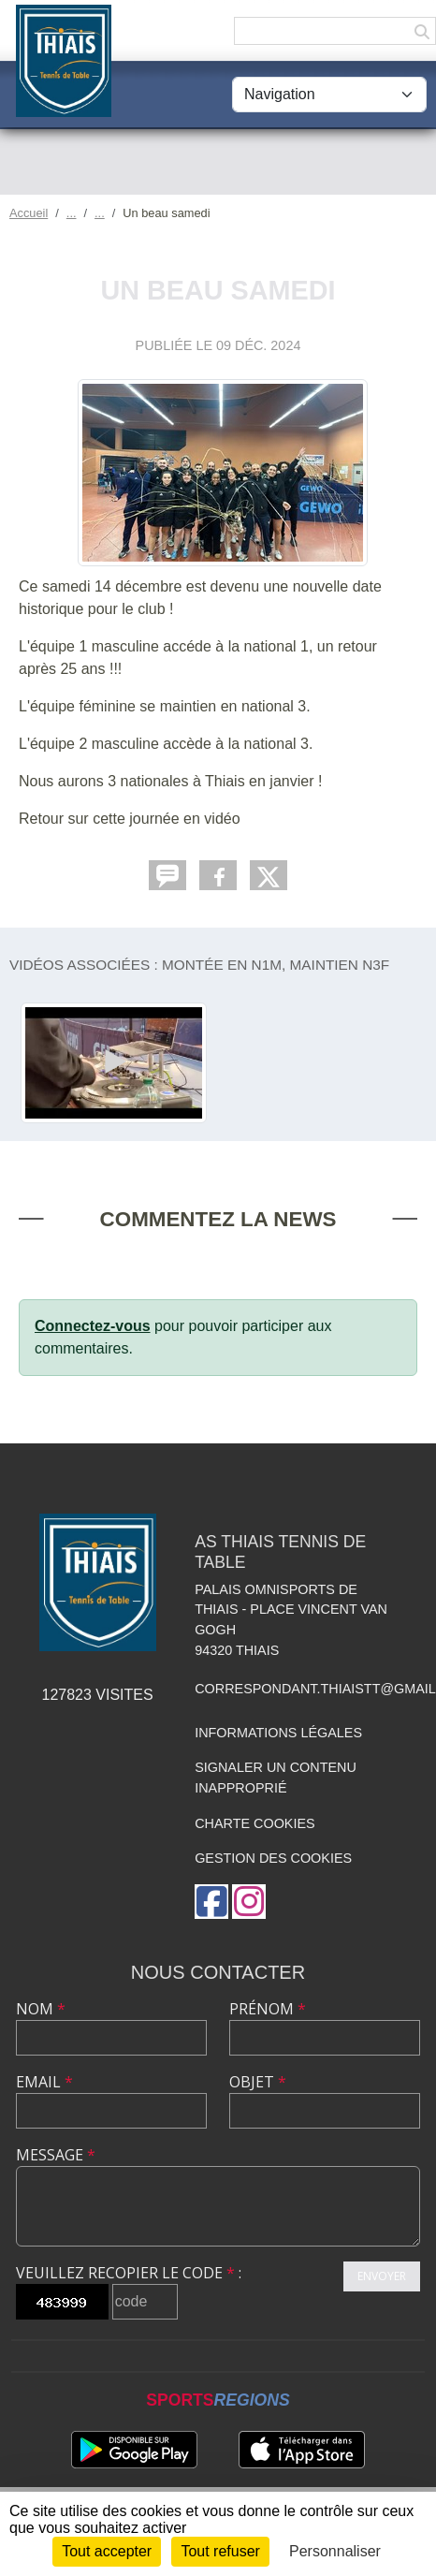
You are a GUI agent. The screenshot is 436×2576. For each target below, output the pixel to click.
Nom (40, 2008)
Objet (257, 2081)
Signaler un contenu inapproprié (275, 1777)
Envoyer (381, 2276)
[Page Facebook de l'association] (211, 1901)
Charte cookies (254, 1823)
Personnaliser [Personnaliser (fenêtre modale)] (335, 2551)
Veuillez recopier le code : (128, 2272)
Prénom (267, 2008)
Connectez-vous (93, 1326)
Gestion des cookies (273, 1858)
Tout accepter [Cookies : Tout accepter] (107, 2551)
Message (55, 2154)
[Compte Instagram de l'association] (249, 1901)
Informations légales (278, 1732)
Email (44, 2081)
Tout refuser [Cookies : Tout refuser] (220, 2551)
